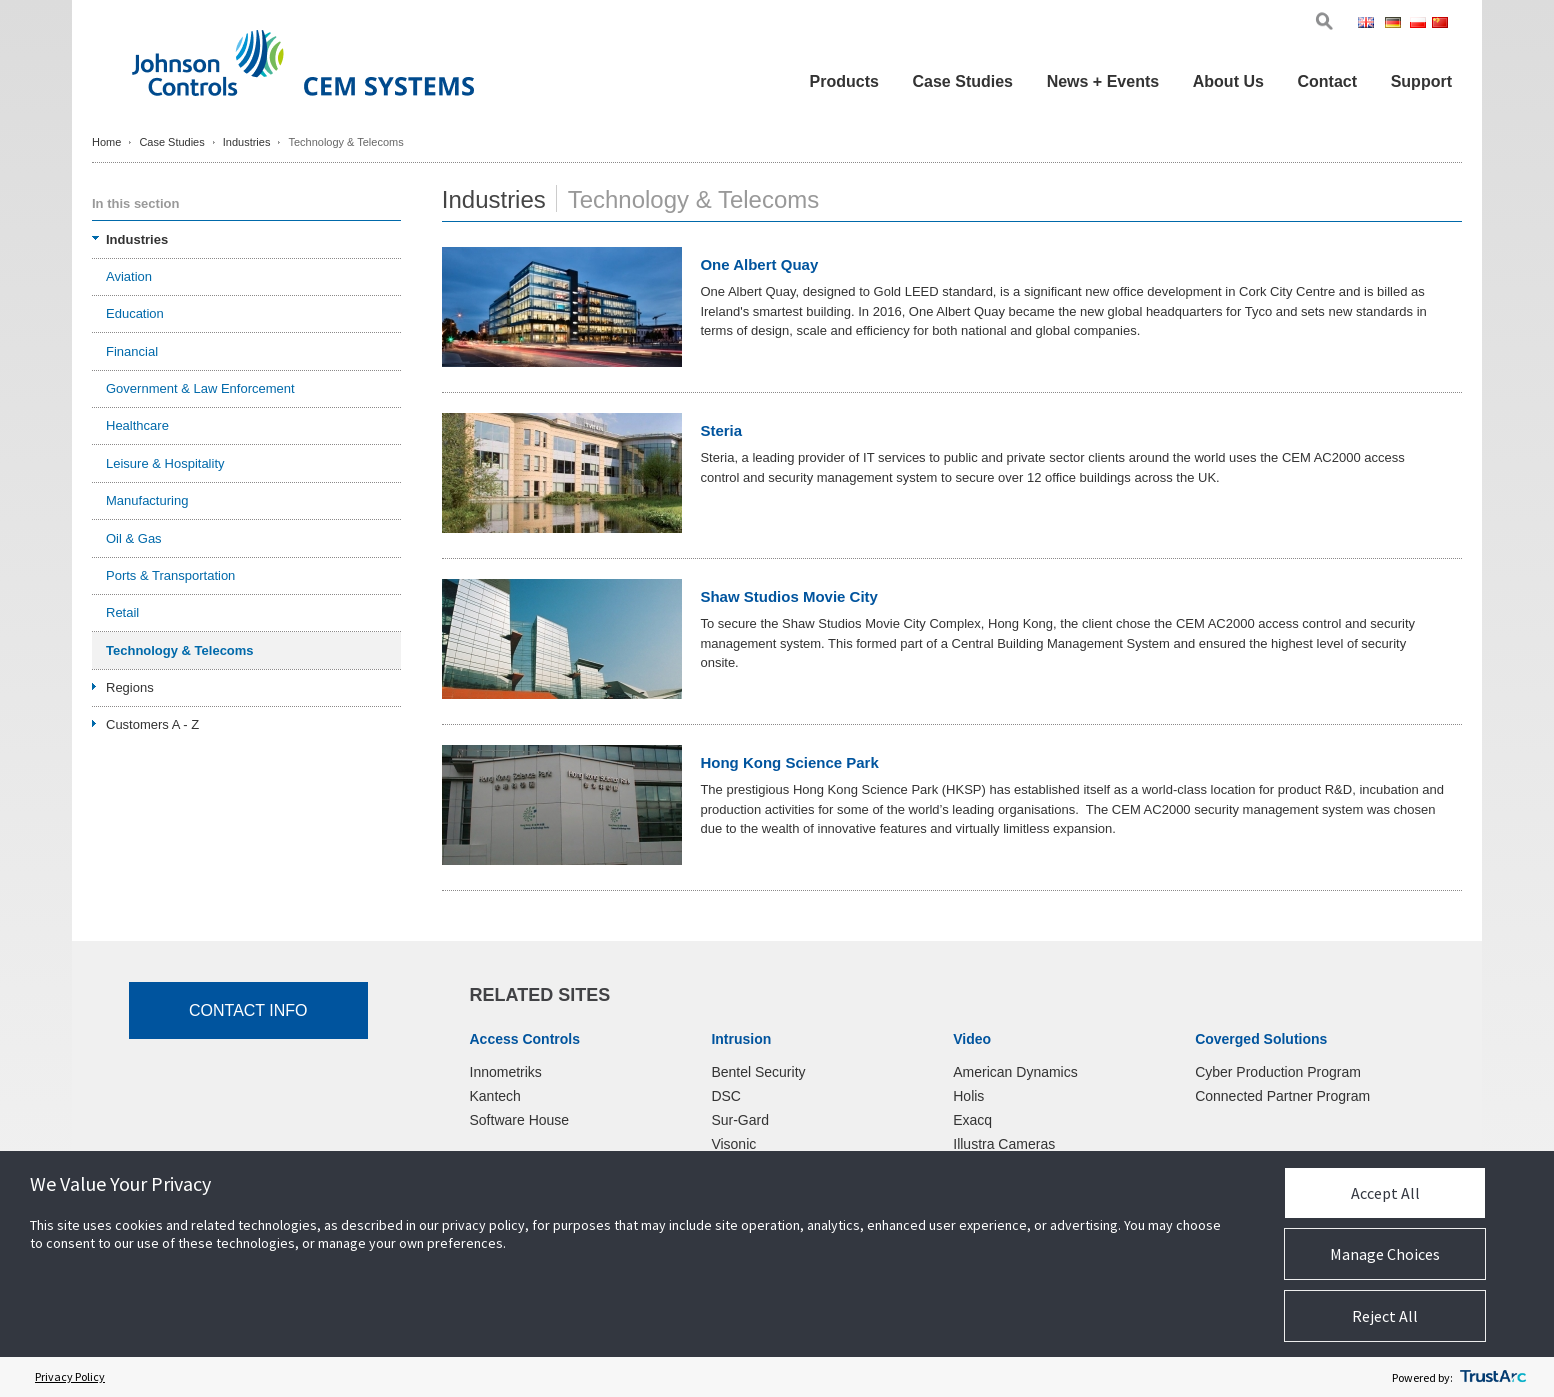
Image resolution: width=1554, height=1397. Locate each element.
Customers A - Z (152, 724)
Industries (247, 142)
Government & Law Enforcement (200, 388)
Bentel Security (758, 1072)
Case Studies (963, 81)
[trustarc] (1493, 1377)
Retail (122, 612)
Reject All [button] (1385, 1316)
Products (844, 81)
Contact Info (248, 1010)
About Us (1228, 81)
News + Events (1103, 81)
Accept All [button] (1385, 1193)
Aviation (129, 276)
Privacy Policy (70, 1376)
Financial (132, 351)
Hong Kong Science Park (789, 763)
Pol (1419, 24)
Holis (968, 1096)
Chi (1442, 24)
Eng (1369, 24)
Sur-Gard (740, 1120)
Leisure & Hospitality (165, 463)
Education (135, 313)
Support (1421, 81)
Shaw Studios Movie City (789, 597)
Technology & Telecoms (180, 650)
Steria (721, 431)
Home (106, 142)
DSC (726, 1096)
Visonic (733, 1144)
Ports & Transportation (170, 575)
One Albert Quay (759, 265)
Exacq (972, 1120)
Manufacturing (147, 500)
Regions (130, 687)
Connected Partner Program (1282, 1096)
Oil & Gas (134, 538)
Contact (1327, 81)
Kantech (495, 1096)
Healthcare (137, 425)
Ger (1396, 24)
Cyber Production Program (1278, 1072)
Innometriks (506, 1072)
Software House (520, 1120)
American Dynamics (1015, 1072)
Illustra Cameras (1004, 1144)
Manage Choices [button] (1385, 1254)
